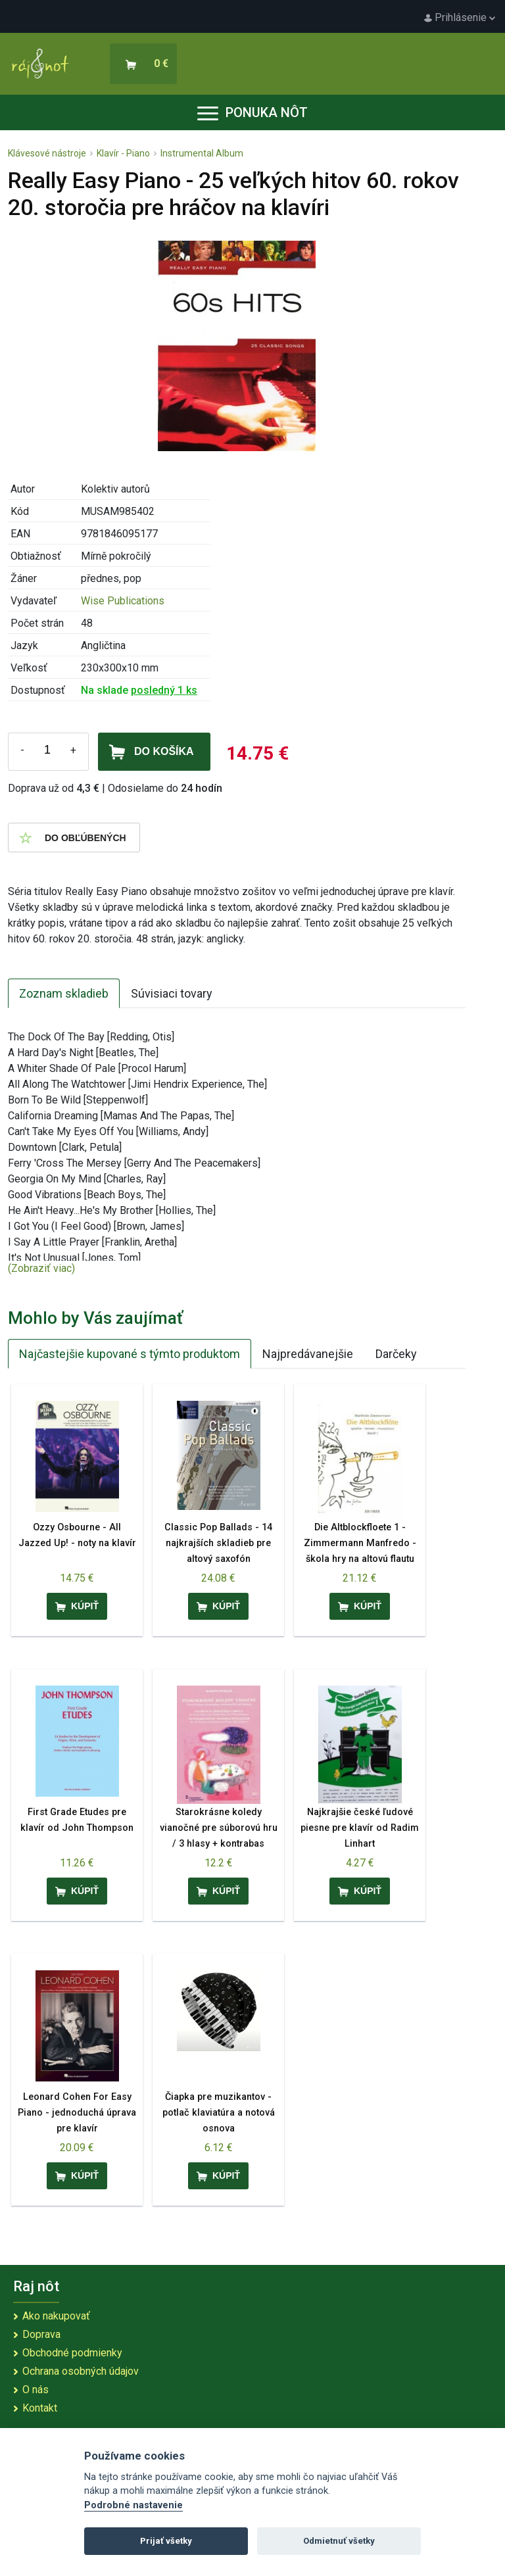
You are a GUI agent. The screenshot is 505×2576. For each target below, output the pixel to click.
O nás (35, 2389)
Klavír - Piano (123, 153)
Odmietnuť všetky (339, 2541)
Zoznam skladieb (63, 993)
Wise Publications (122, 601)
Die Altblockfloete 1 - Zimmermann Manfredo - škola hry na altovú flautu (360, 1543)
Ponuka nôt (252, 112)
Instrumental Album (201, 153)
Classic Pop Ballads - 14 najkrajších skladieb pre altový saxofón (218, 1543)
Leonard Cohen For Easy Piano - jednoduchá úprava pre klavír (77, 2112)
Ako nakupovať (56, 2316)
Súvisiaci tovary (171, 993)
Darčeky (396, 1354)
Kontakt (39, 2408)
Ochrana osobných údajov (80, 2371)
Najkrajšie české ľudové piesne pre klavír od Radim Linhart (360, 1828)
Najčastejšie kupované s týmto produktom (129, 1354)
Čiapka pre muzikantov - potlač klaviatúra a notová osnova (218, 2112)
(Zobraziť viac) (41, 1268)
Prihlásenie (459, 17)
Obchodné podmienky (72, 2352)
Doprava (41, 2334)
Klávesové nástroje (47, 153)
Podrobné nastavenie (133, 2505)
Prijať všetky (166, 2541)
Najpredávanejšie (307, 1354)
